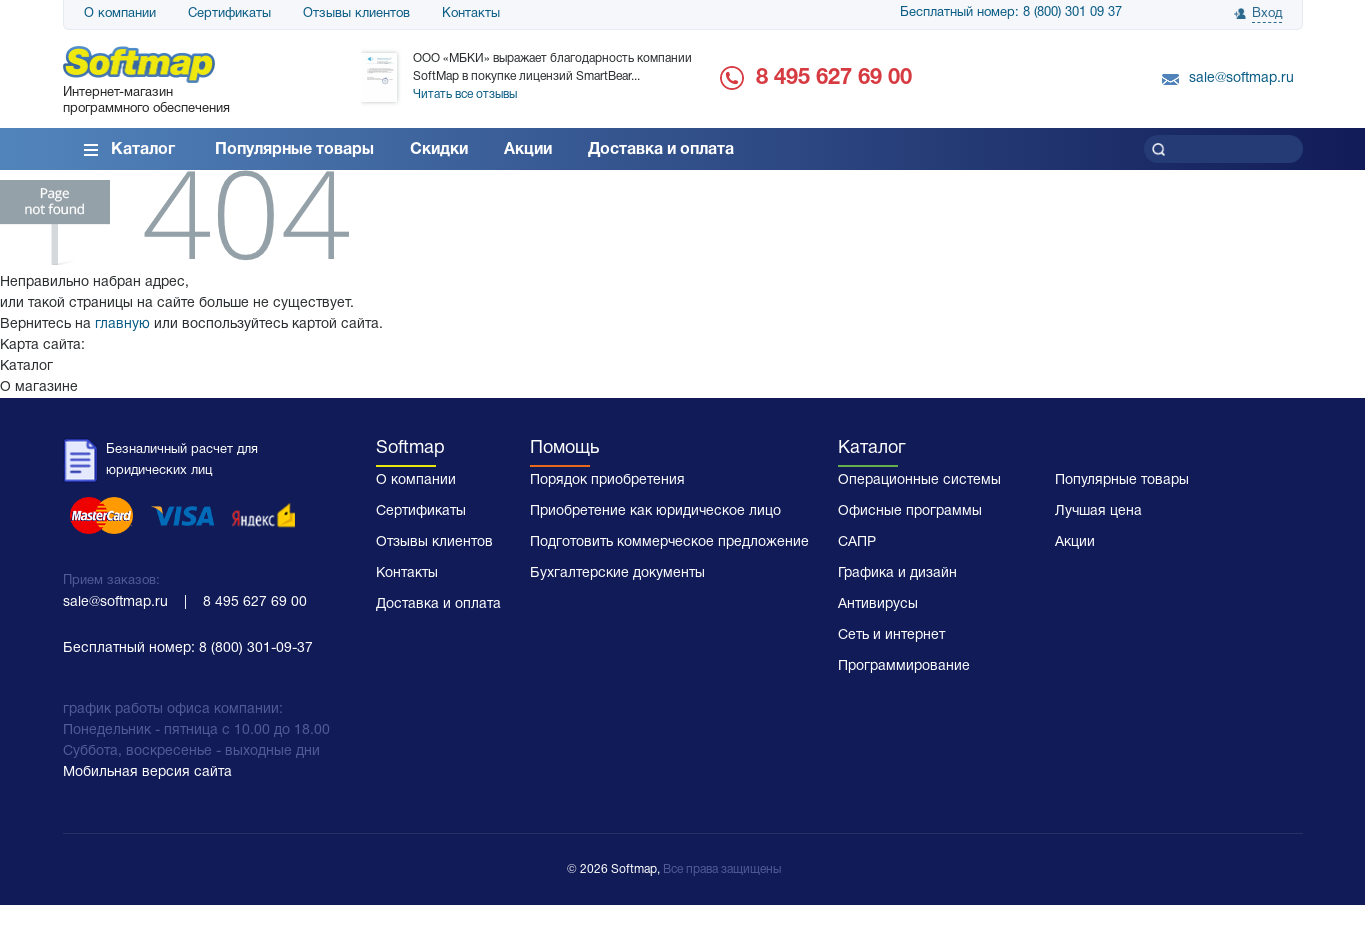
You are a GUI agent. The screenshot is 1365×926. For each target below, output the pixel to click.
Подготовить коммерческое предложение (669, 542)
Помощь (564, 448)
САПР (857, 542)
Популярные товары (294, 150)
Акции (528, 150)
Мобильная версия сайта (147, 772)
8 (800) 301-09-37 (256, 648)
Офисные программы (910, 511)
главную (122, 324)
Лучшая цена (1098, 511)
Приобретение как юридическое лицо (655, 511)
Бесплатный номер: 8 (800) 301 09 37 (1011, 13)
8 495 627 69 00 (834, 78)
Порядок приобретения (607, 480)
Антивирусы (878, 604)
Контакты (471, 14)
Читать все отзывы (465, 94)
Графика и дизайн (897, 573)
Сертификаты (229, 14)
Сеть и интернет (891, 635)
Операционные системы (919, 480)
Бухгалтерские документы (617, 573)
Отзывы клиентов (356, 14)
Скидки (439, 150)
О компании (120, 14)
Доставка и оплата (661, 150)
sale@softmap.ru (1241, 78)
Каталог (143, 150)
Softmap (410, 448)
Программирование (904, 666)
